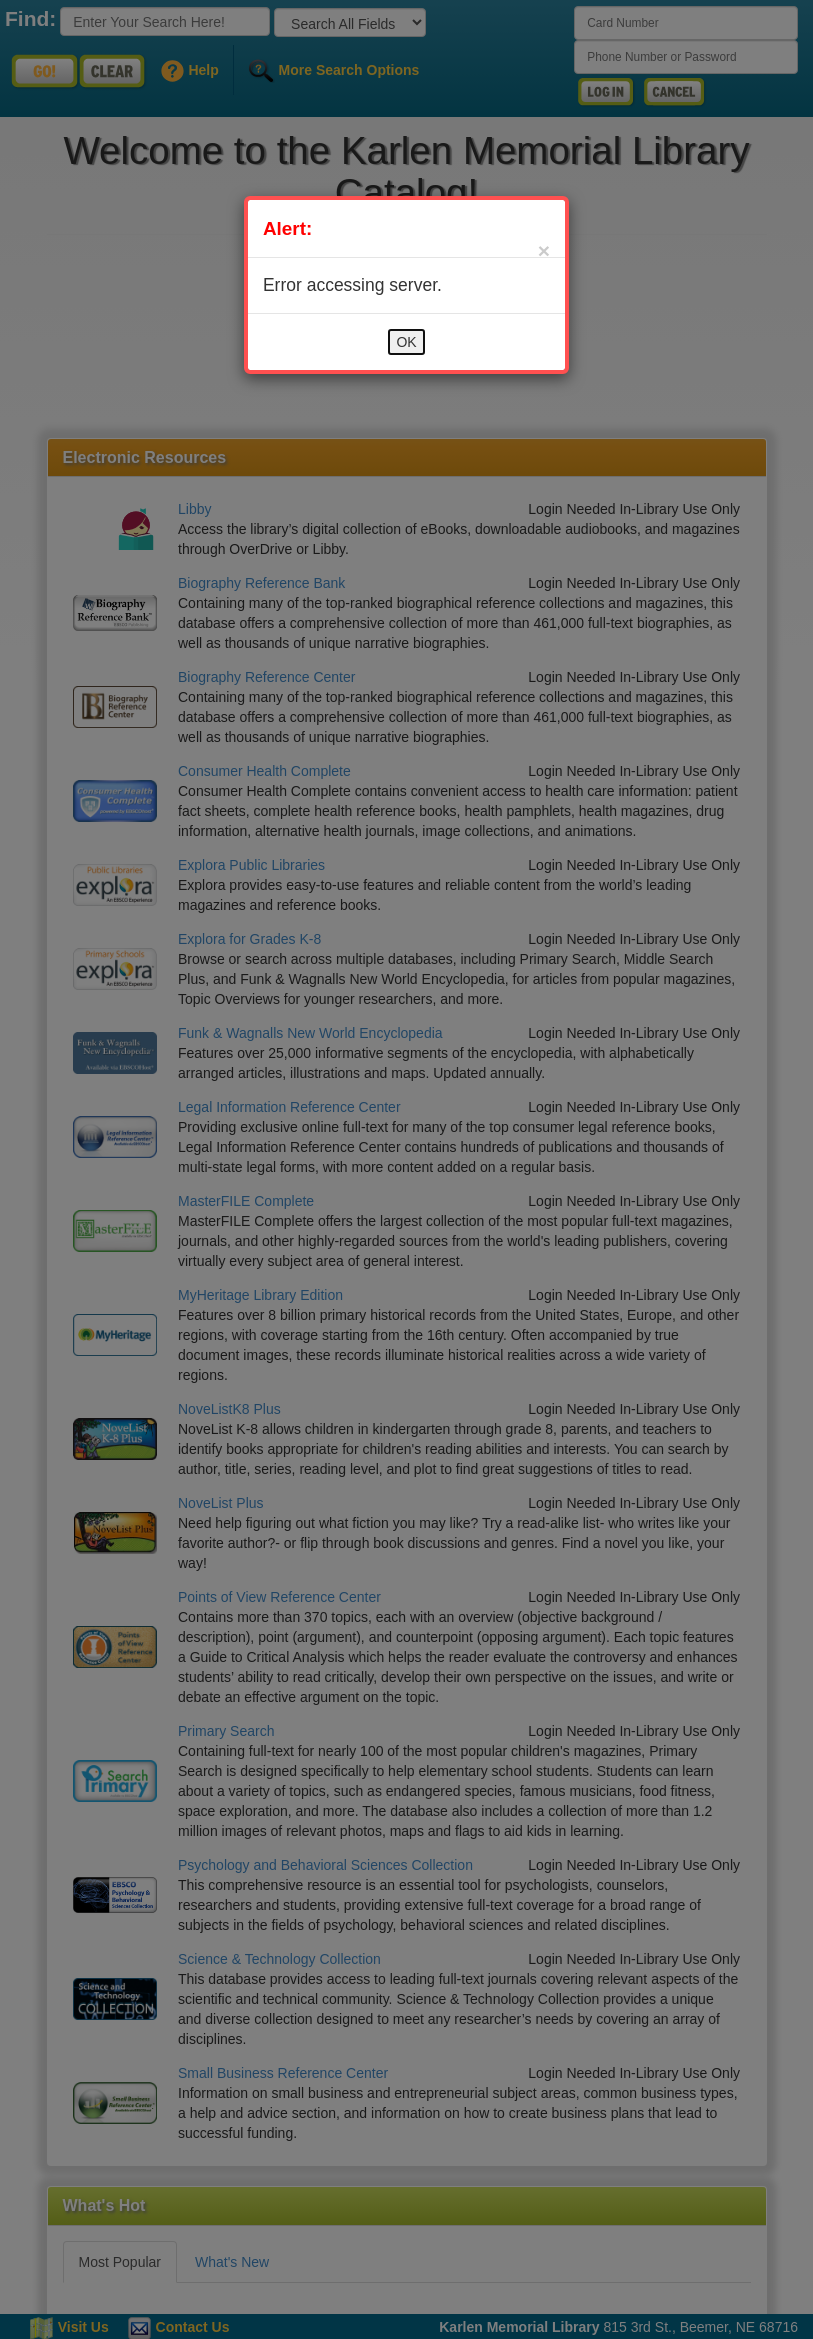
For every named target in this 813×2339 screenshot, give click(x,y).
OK (406, 342)
